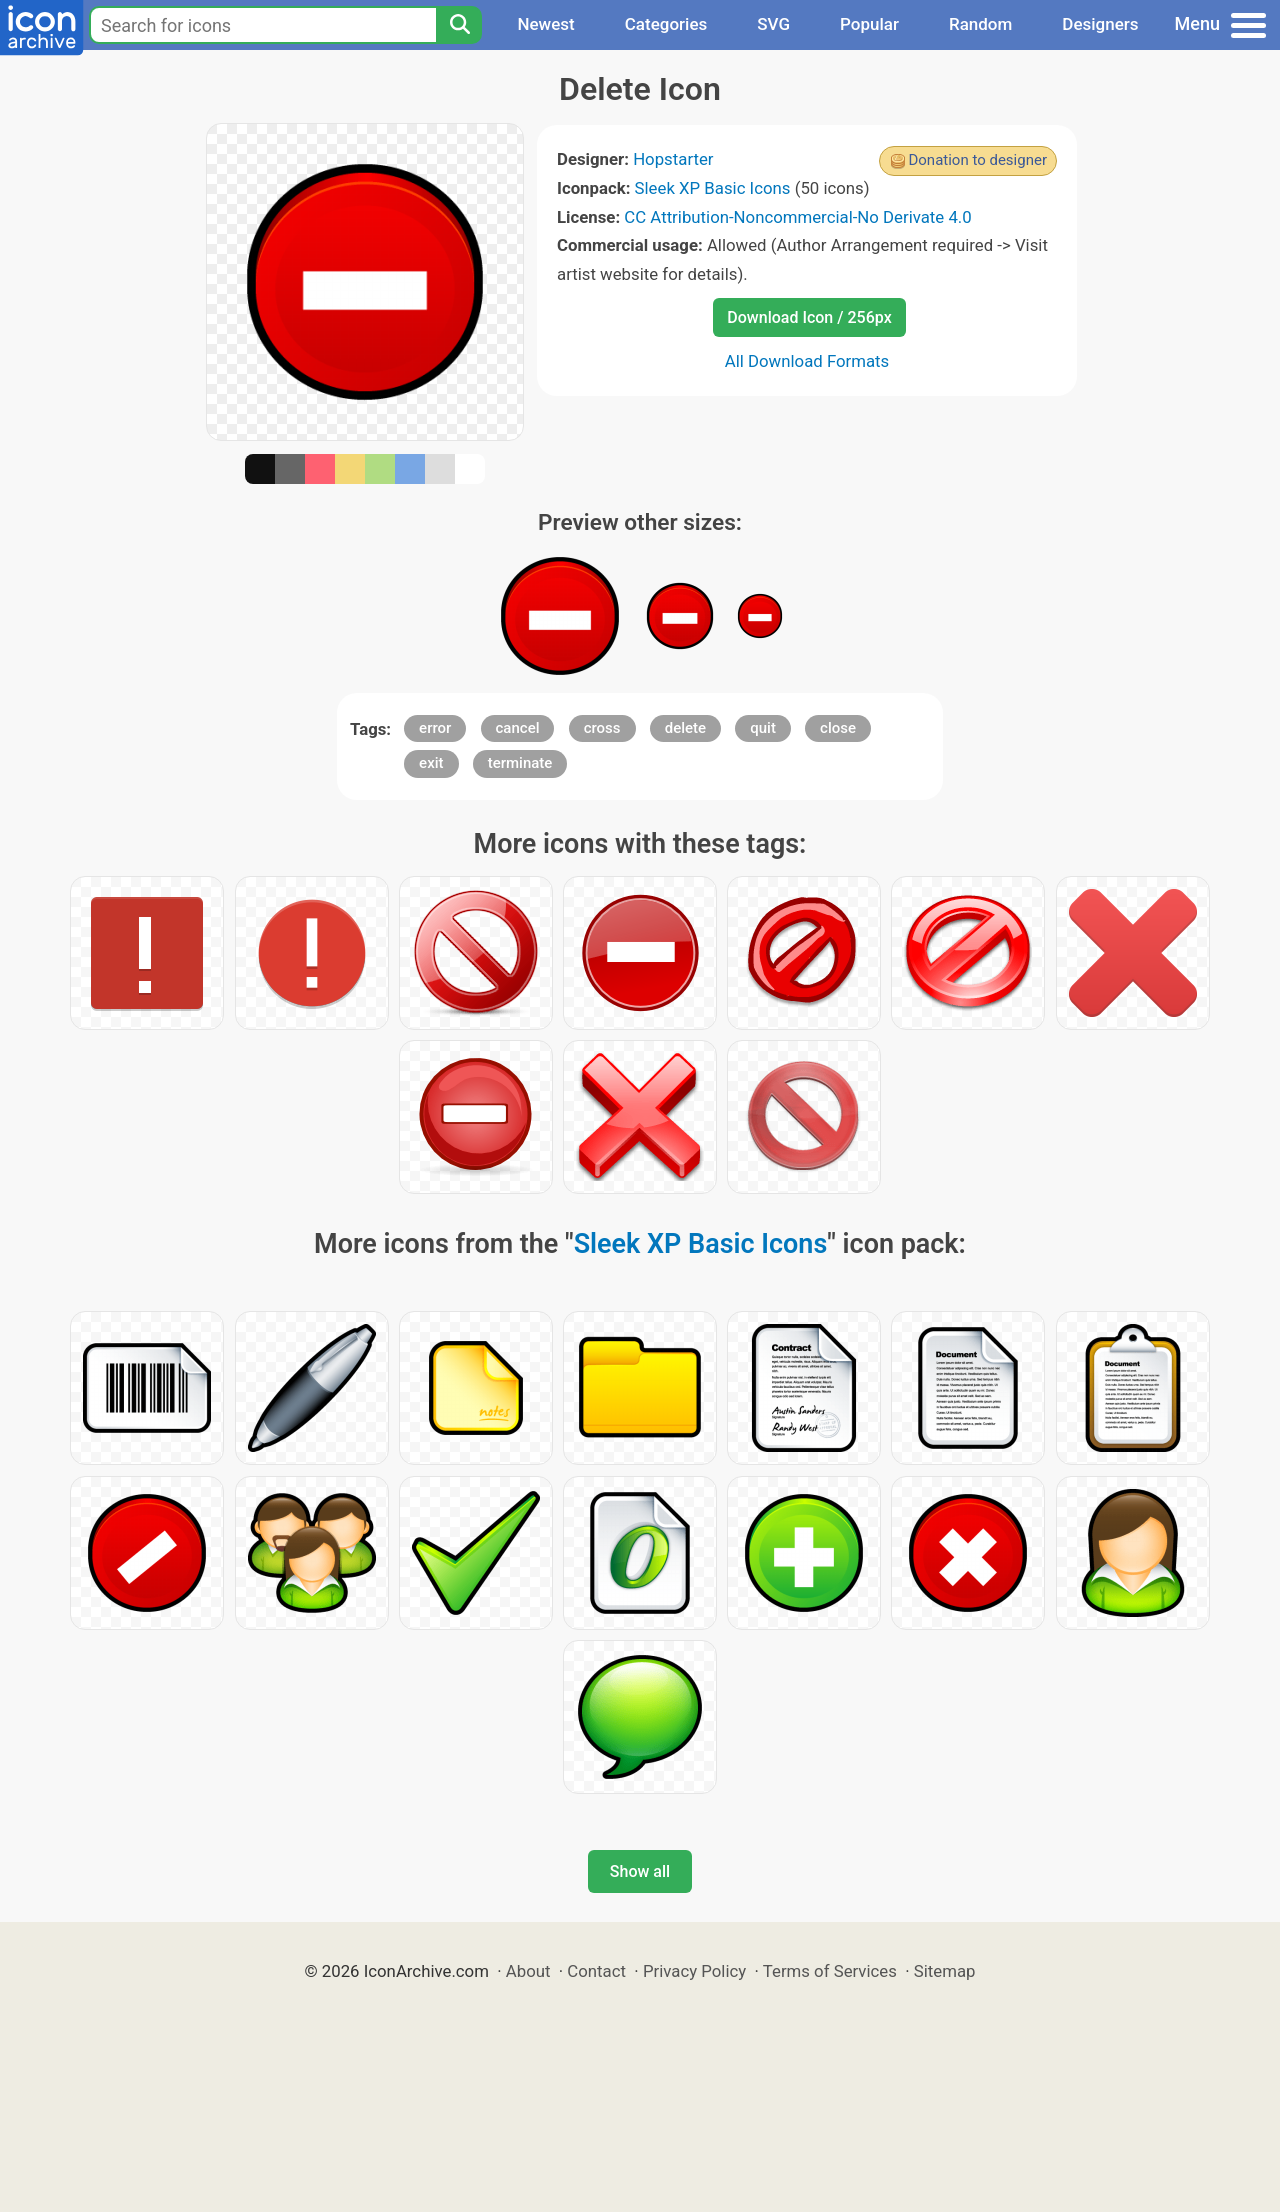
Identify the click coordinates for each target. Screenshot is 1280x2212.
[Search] (459, 25)
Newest (545, 24)
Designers (1100, 24)
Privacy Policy (694, 1971)
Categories (666, 24)
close (838, 728)
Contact (596, 1971)
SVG (773, 24)
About (528, 1971)
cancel (518, 728)
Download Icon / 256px (809, 317)
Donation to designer (977, 160)
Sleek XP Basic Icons (713, 188)
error (435, 728)
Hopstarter (673, 159)
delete (685, 728)
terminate (520, 763)
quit (763, 728)
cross (602, 728)
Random (980, 24)
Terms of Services (830, 1971)
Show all (640, 1871)
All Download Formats (807, 361)
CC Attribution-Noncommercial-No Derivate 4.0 (797, 217)
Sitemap (945, 1971)
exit (431, 763)
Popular (869, 24)
